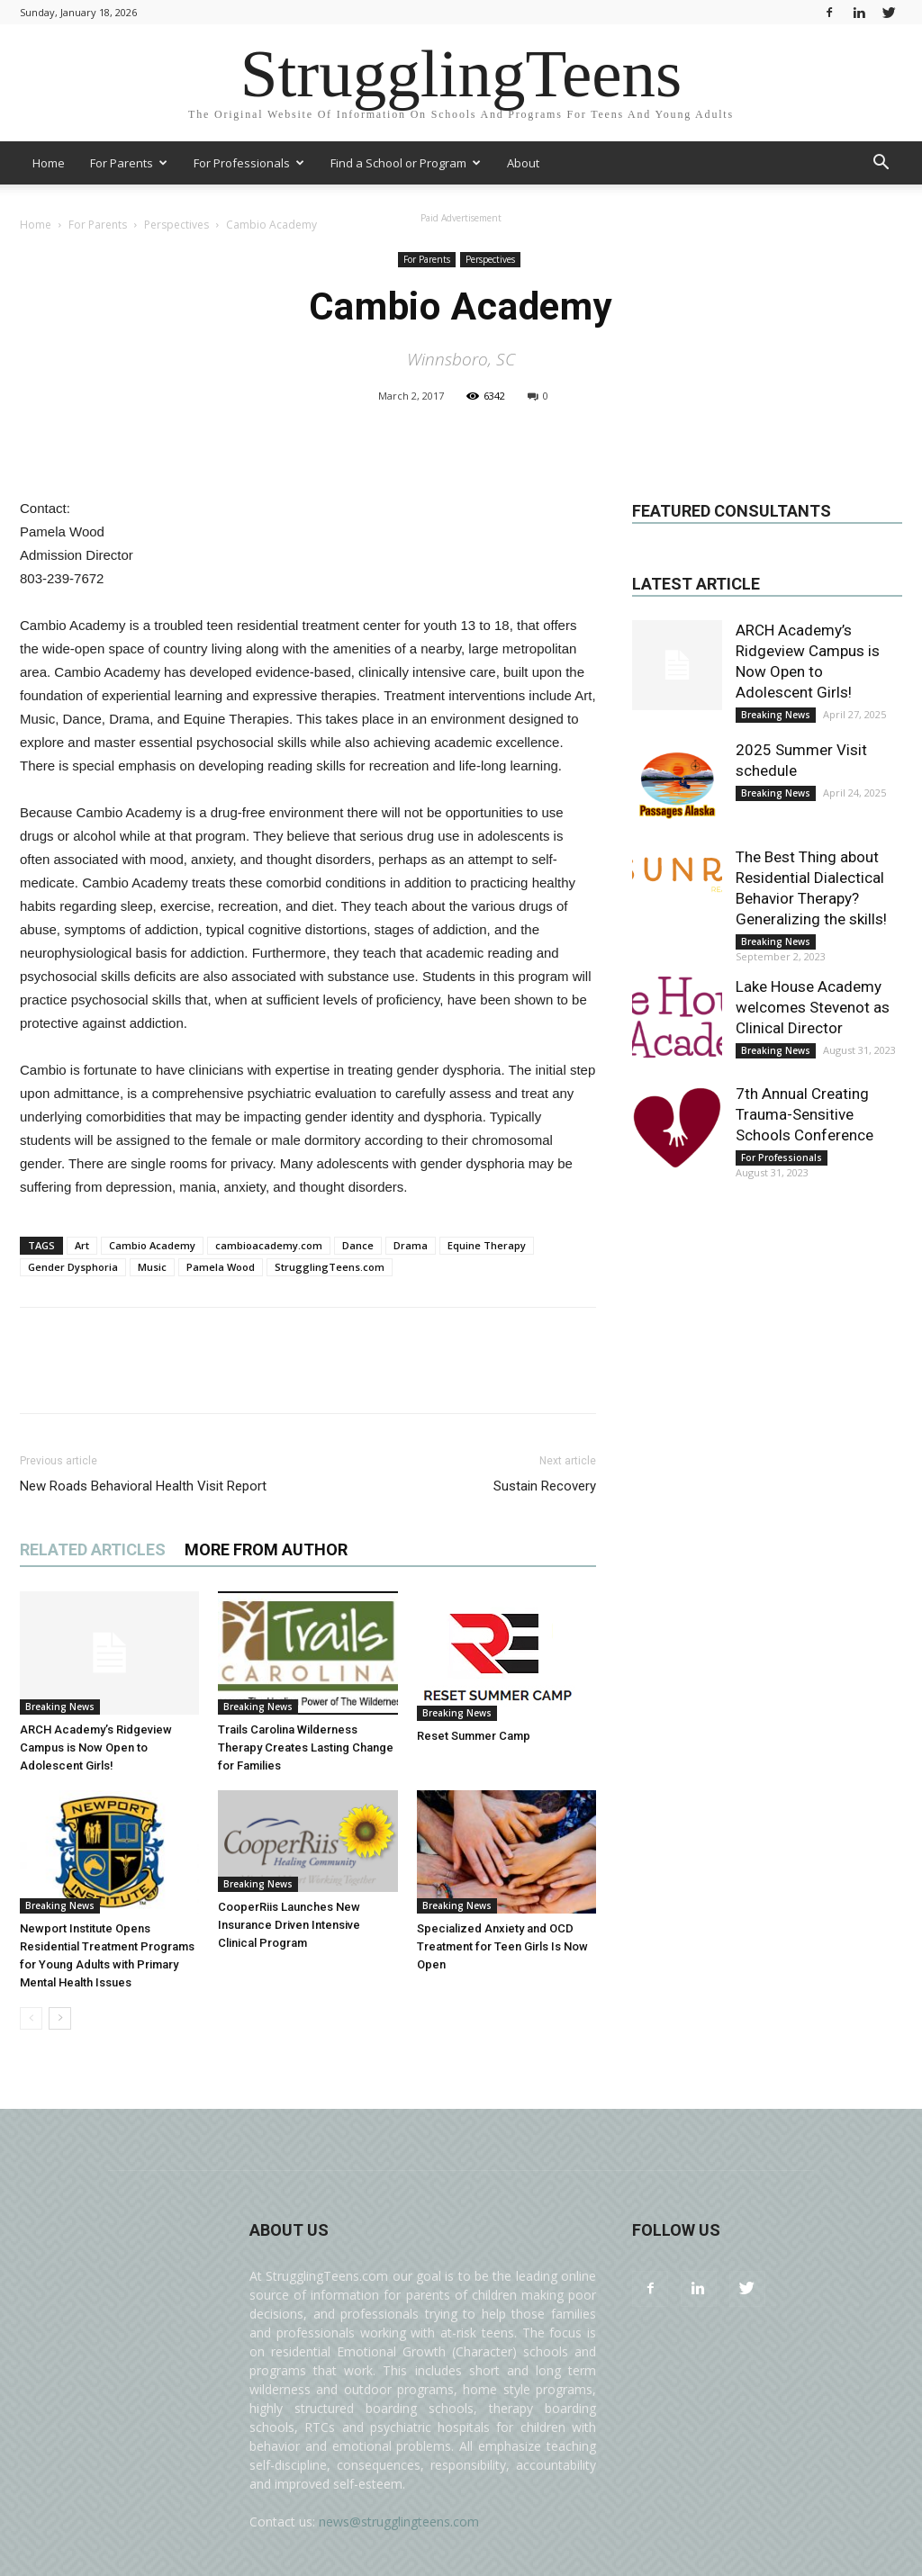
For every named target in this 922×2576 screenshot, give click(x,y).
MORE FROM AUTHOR (266, 1549)
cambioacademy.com (268, 1245)
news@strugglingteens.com (399, 2521)
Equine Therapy (486, 1245)
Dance (358, 1245)
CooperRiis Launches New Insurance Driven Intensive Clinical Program (289, 1925)
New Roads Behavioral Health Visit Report (143, 1486)
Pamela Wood (220, 1267)
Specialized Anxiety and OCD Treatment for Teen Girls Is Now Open (502, 1946)
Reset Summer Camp (473, 1736)
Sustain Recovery (544, 1486)
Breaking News (60, 1706)
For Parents (128, 163)
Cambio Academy (152, 1245)
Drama (410, 1245)
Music (152, 1267)
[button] (880, 164)
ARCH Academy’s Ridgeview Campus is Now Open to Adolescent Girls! (96, 1747)
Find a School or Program (405, 163)
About (523, 163)
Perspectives (490, 259)
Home (48, 163)
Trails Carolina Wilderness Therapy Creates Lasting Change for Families (305, 1747)
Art (82, 1245)
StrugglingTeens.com (329, 1267)
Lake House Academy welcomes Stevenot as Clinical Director (813, 1007)
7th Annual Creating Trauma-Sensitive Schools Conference (804, 1114)
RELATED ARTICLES (93, 1549)
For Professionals (249, 163)
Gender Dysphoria (73, 1267)
